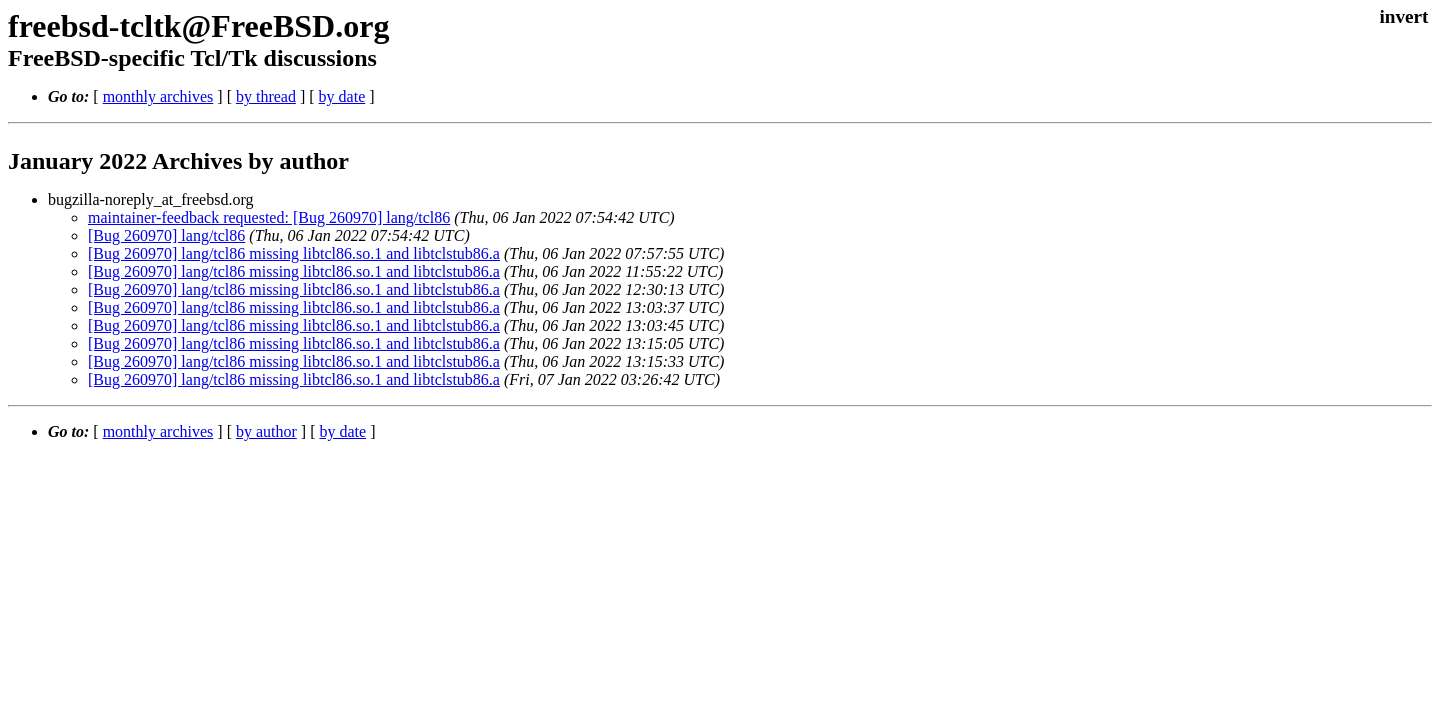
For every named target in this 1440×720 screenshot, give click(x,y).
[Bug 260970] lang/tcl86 (166, 235)
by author (266, 431)
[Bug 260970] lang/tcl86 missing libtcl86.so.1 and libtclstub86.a (294, 253)
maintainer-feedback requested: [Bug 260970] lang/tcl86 (269, 217)
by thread (266, 96)
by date (342, 96)
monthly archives (158, 96)
